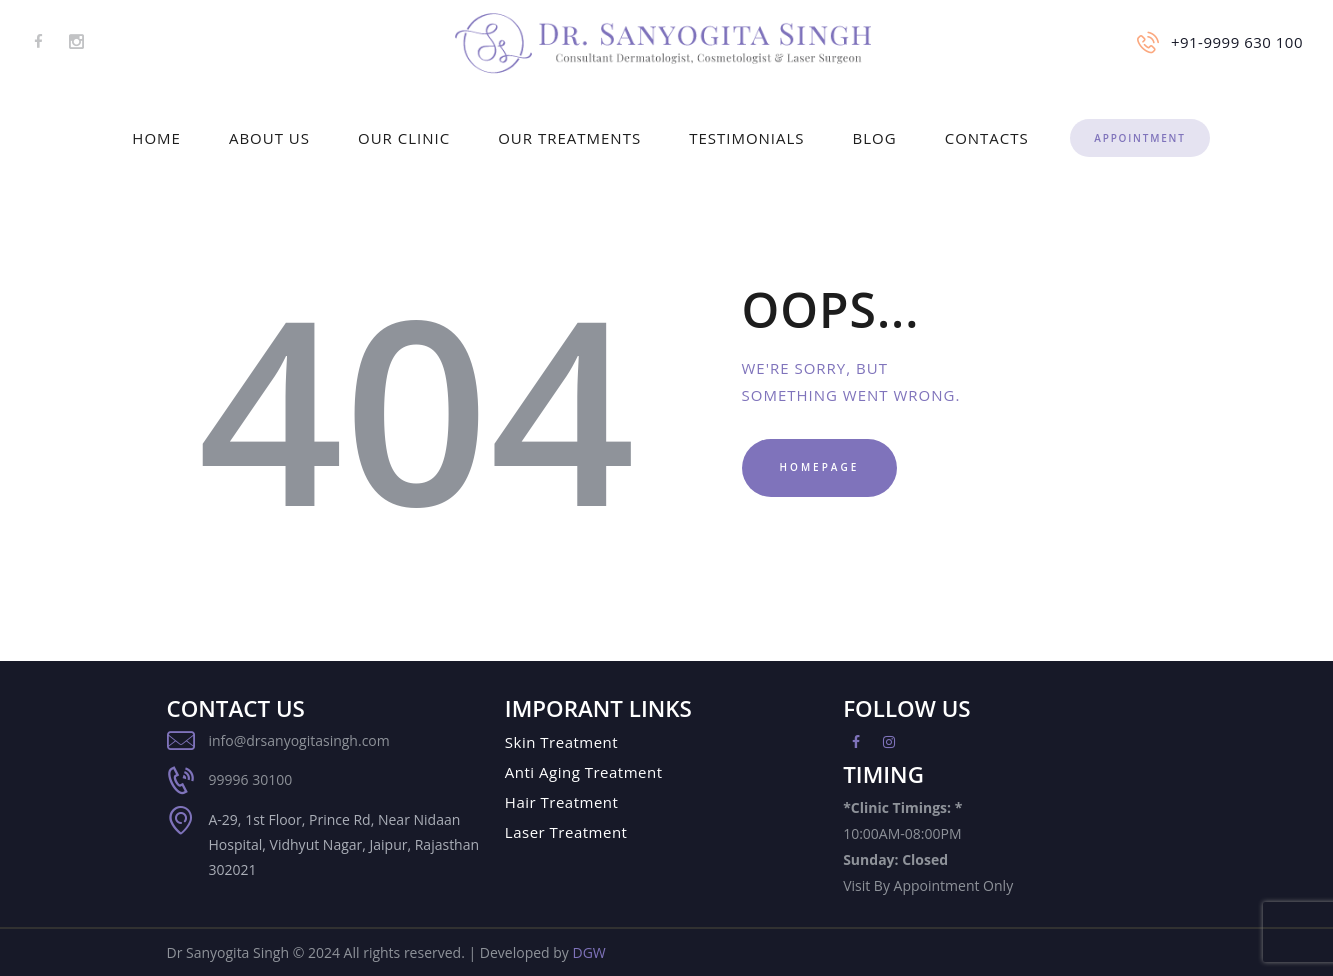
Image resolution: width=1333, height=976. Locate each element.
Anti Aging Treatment (584, 772)
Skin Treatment (561, 742)
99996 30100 (251, 779)
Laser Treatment (566, 832)
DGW (588, 952)
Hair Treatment (562, 802)
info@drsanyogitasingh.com (299, 740)
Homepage (820, 467)
